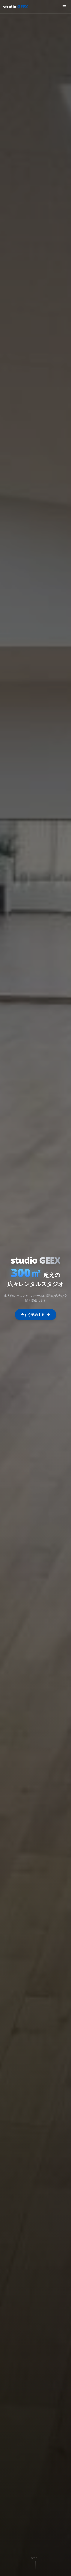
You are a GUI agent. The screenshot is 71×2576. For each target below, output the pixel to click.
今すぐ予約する (35, 1314)
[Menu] (64, 6)
